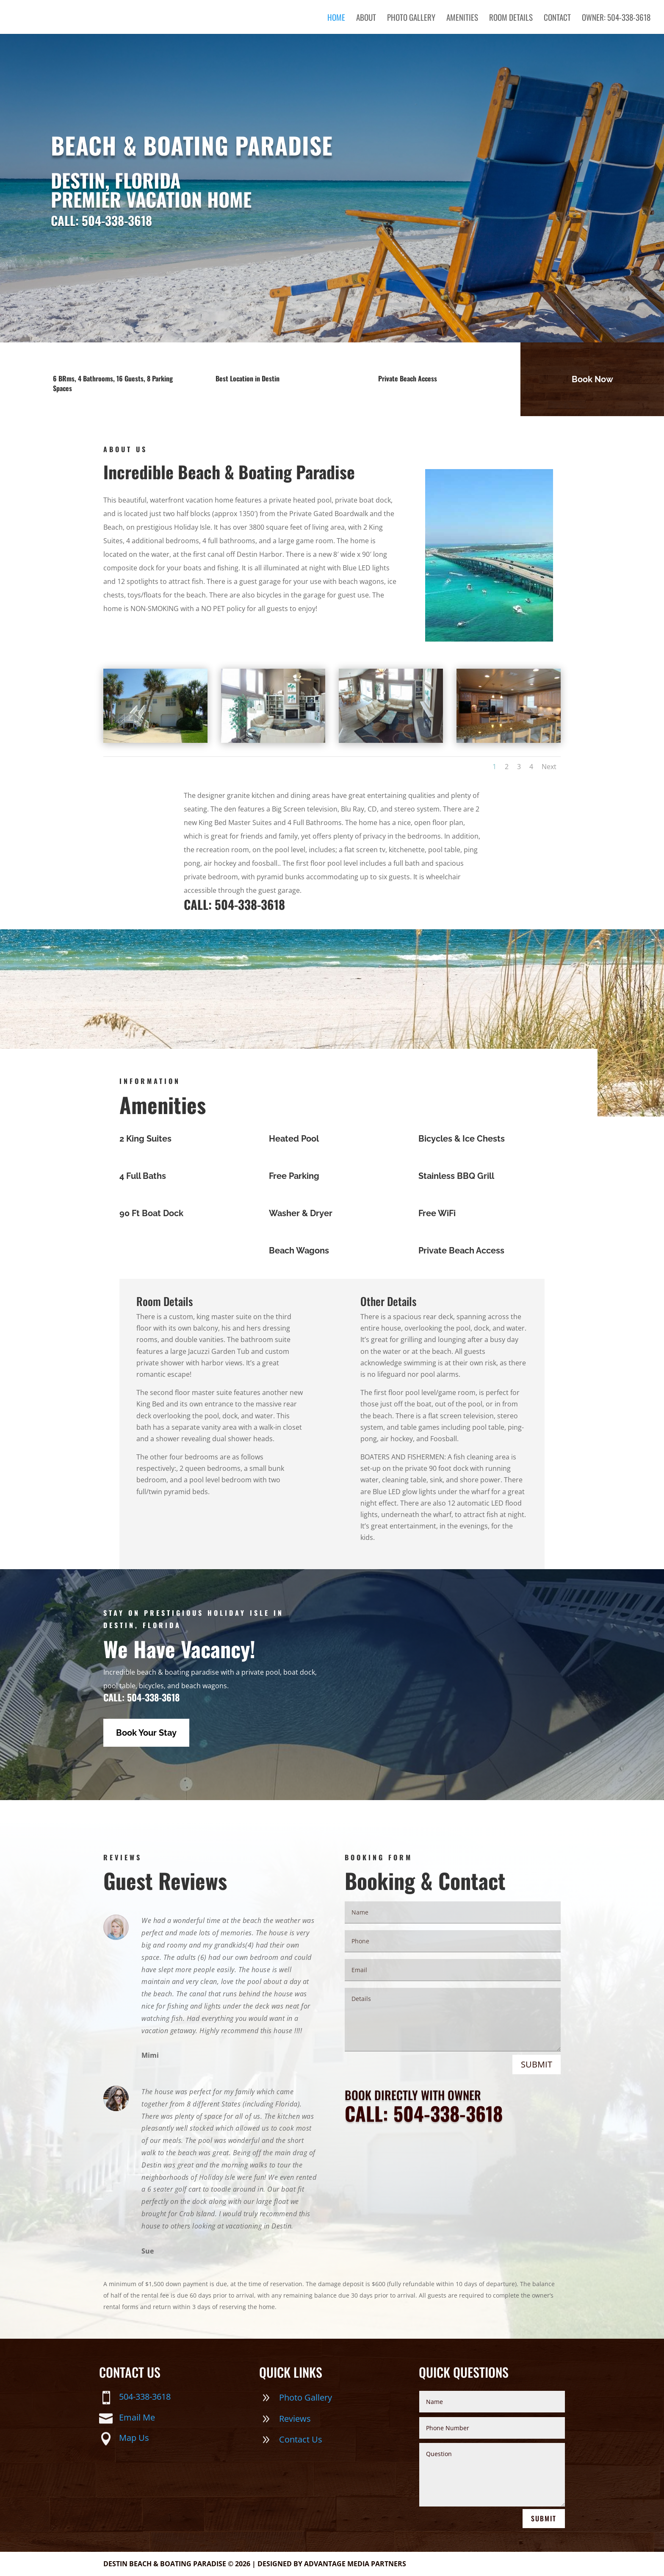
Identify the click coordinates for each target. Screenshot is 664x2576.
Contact (557, 18)
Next (549, 766)
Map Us (134, 2437)
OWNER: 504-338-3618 (616, 18)
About (366, 18)
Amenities (462, 18)
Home (336, 18)
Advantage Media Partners (355, 2563)
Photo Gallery (411, 18)
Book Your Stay (146, 1733)
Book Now (592, 379)
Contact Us (300, 2439)
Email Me (137, 2417)
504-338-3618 (145, 2396)
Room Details (511, 18)
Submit (536, 2064)
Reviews (295, 2418)
